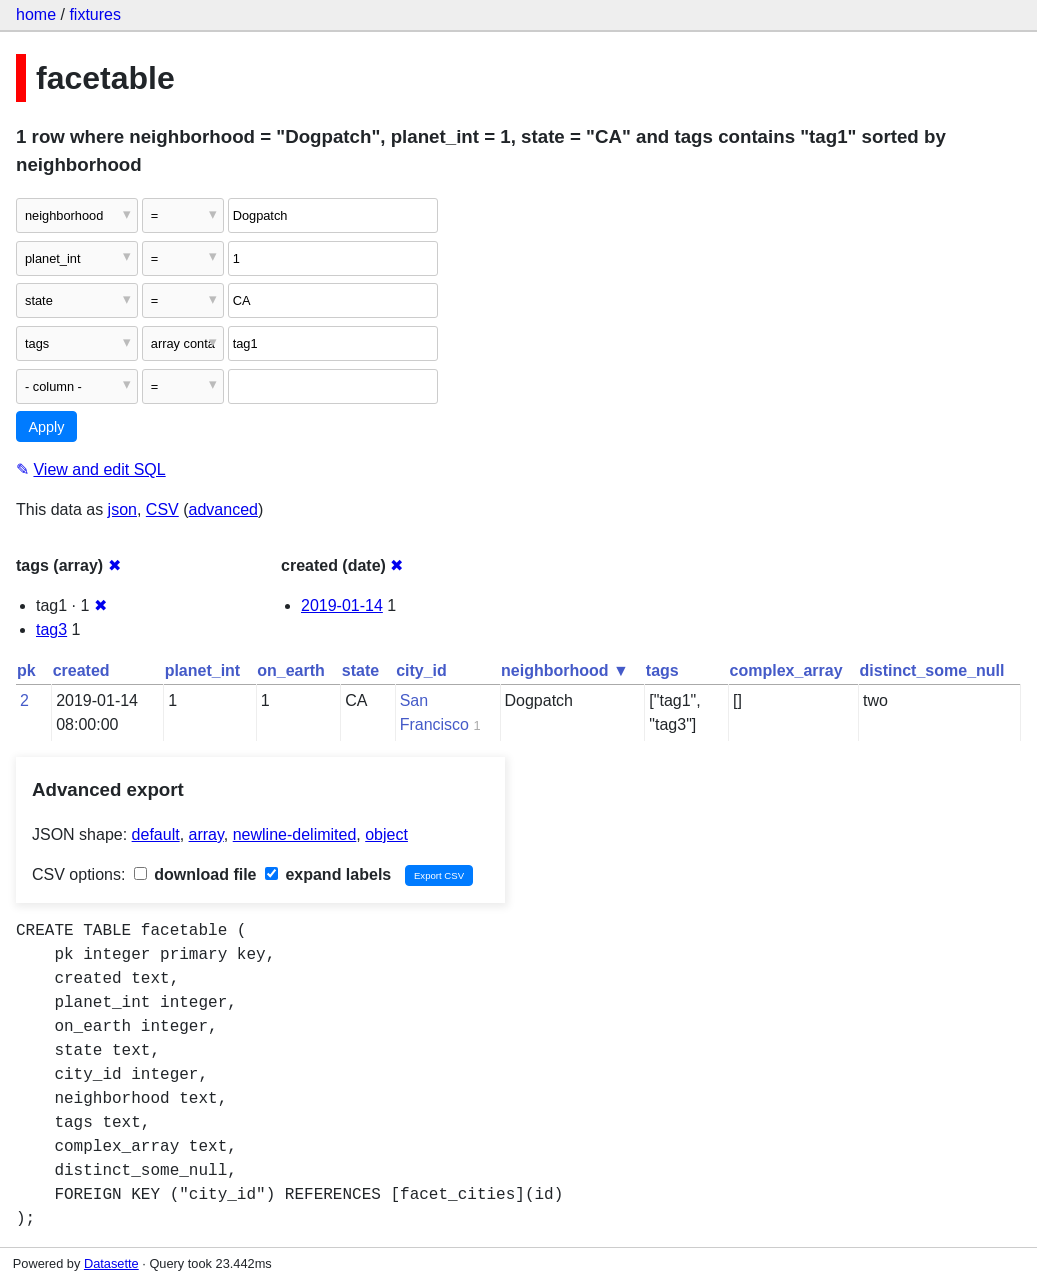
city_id (421, 670)
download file (195, 874)
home (36, 14)
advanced (223, 509)
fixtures (95, 14)
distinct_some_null (932, 670)
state (360, 670)
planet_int (203, 670)
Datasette (111, 1263)
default (156, 834)
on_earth (291, 670)
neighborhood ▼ (565, 670)
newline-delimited (295, 834)
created (81, 670)
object (386, 834)
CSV (162, 509)
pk (26, 670)
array (206, 834)
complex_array (786, 670)
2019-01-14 (342, 605)
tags (662, 670)
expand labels (328, 874)
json (122, 509)
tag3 (51, 629)
